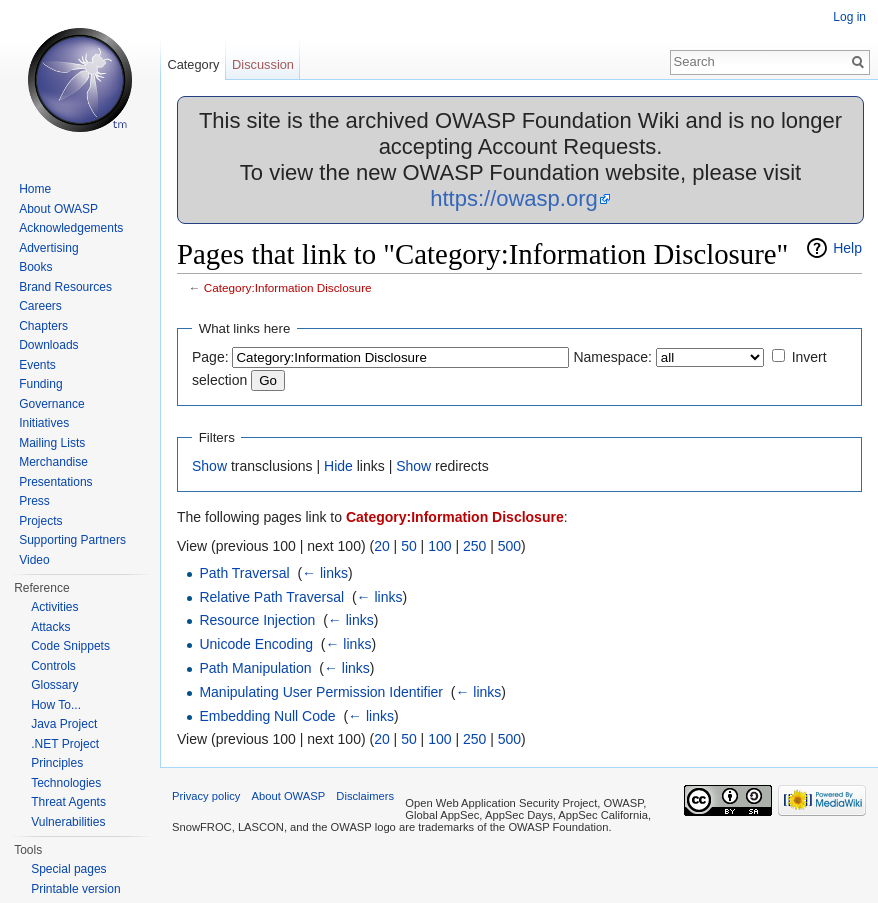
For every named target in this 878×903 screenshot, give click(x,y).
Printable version (75, 889)
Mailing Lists (52, 443)
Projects (40, 521)
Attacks (50, 627)
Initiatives (44, 423)
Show (209, 466)
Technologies (66, 783)
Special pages (68, 869)
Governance (51, 404)
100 (439, 546)
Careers (40, 306)
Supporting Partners (72, 540)
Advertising (48, 248)
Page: (210, 357)
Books (35, 267)
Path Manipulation (255, 668)
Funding (40, 384)
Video (34, 560)
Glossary (54, 685)
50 (409, 546)
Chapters (43, 326)
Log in (849, 17)
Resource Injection (257, 620)
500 (509, 546)
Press (34, 501)
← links (325, 573)
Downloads (48, 345)
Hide (338, 466)
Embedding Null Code (267, 716)
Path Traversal (244, 573)
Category (193, 64)
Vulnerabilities (68, 822)
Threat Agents (68, 802)
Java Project (64, 724)
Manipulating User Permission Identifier (321, 692)
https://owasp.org (514, 198)
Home (35, 189)
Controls (53, 666)
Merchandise (53, 462)
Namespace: (612, 357)
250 (474, 546)
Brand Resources (65, 287)
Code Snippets (70, 646)
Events (37, 365)
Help (847, 248)
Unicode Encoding (256, 644)
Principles (57, 763)
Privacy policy (206, 796)
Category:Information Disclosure (288, 287)
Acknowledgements (71, 228)
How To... (56, 705)
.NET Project (65, 744)
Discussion (263, 64)
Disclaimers (365, 796)
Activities (54, 607)
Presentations (55, 482)
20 (382, 546)
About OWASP (58, 209)
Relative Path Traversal (271, 597)
